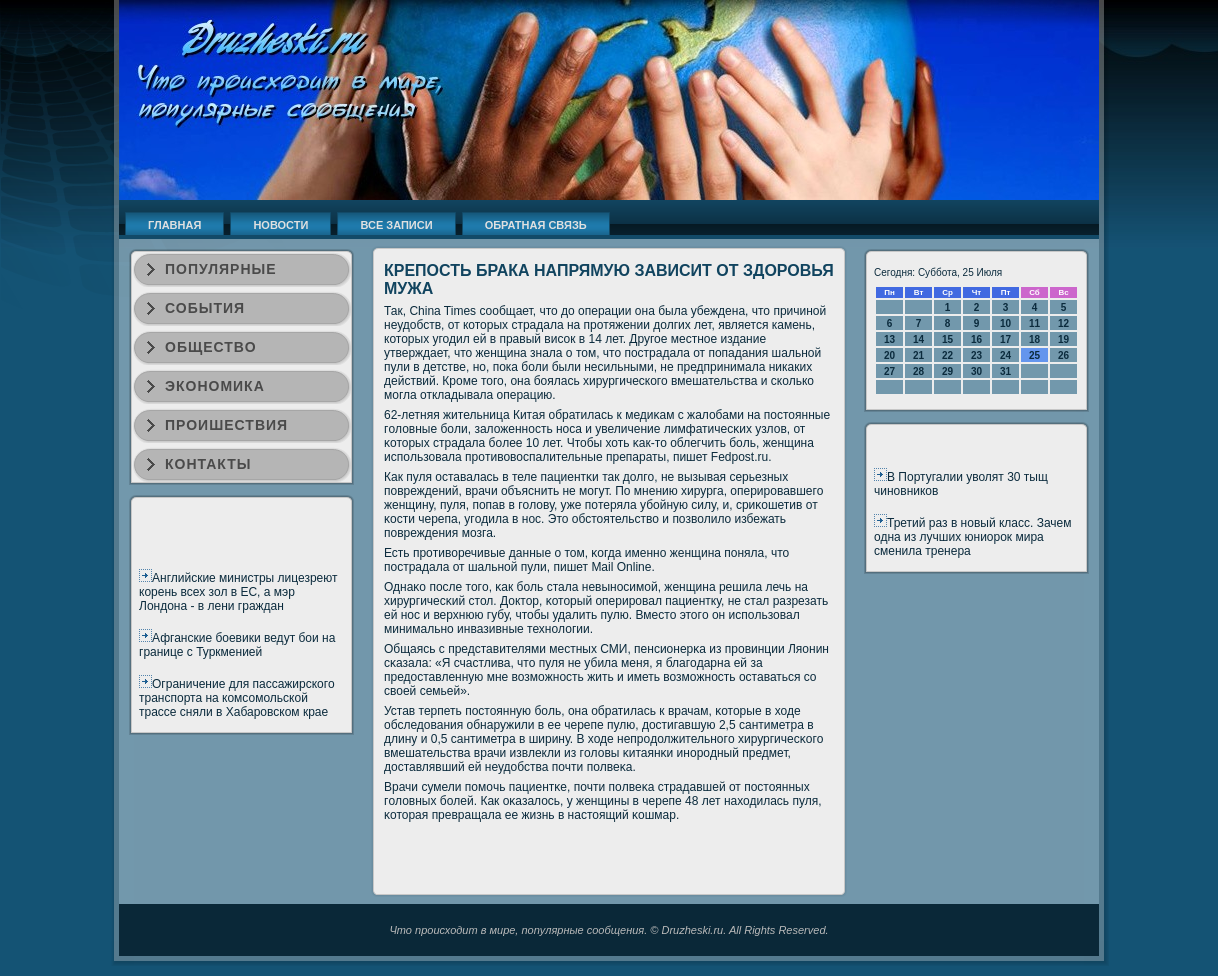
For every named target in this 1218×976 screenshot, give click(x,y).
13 (889, 339)
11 (1034, 323)
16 (976, 339)
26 (1063, 355)
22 (947, 355)
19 (1063, 339)
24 (1005, 355)
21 (918, 355)
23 (976, 355)
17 (1005, 339)
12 (1063, 323)
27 (889, 371)
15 (947, 339)
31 (1005, 371)
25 (1034, 355)
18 (1034, 339)
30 (976, 371)
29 (947, 371)
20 (889, 355)
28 (918, 371)
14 (918, 339)
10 (1005, 323)
